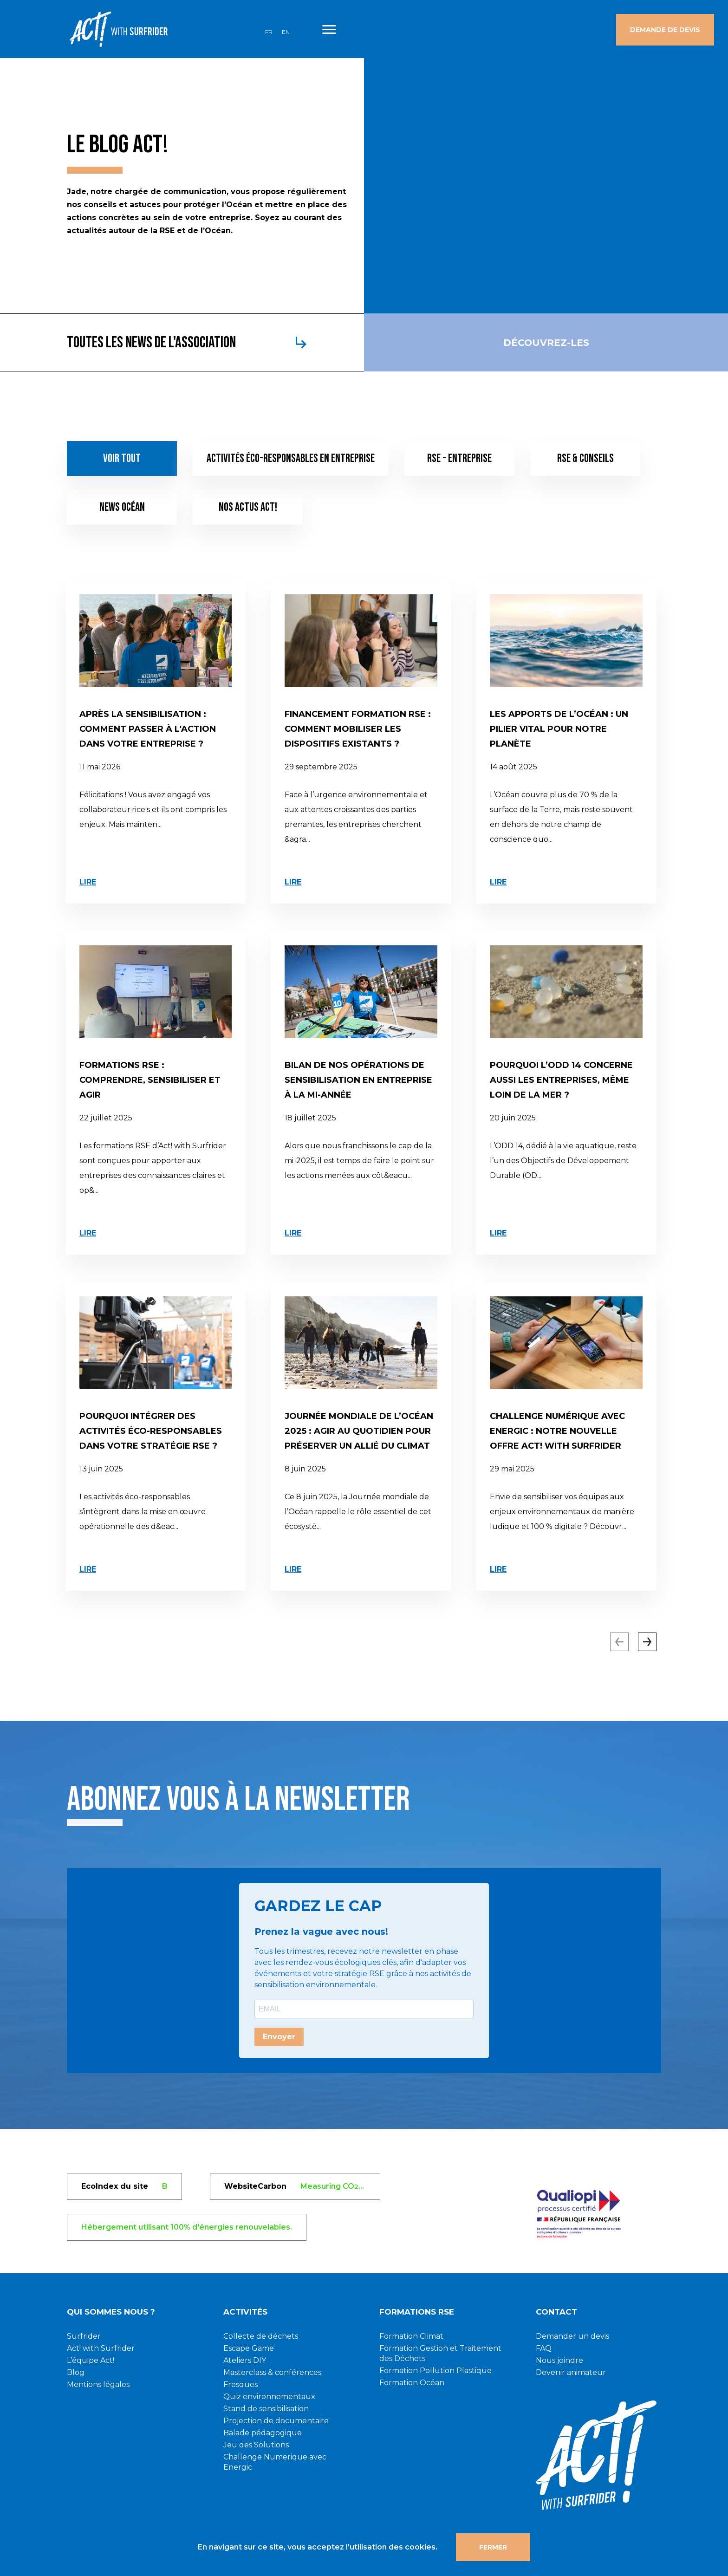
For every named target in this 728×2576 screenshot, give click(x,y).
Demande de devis (665, 30)
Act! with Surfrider (101, 2348)
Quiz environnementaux (269, 2396)
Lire (87, 882)
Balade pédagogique (262, 2432)
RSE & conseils (585, 458)
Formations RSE (416, 2311)
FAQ (544, 2348)
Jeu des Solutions (256, 2444)
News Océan (122, 507)
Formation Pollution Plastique (435, 2370)
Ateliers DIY (244, 2360)
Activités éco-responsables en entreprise (291, 458)
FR (269, 31)
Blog (75, 2372)
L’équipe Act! (90, 2360)
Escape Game (248, 2348)
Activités (245, 2311)
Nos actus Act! (248, 507)
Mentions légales (98, 2384)
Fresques (240, 2384)
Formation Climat (411, 2336)
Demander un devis (572, 2336)
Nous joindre (559, 2360)
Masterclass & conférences (272, 2372)
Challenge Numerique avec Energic (274, 2462)
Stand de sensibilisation (266, 2408)
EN (286, 31)
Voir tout (122, 458)
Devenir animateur (571, 2372)
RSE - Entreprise (459, 458)
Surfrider (84, 2336)
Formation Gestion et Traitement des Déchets (440, 2353)
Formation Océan (411, 2382)
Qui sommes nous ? (111, 2311)
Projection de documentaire (276, 2420)
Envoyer (279, 2036)
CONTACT (556, 2311)
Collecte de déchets (260, 2336)
